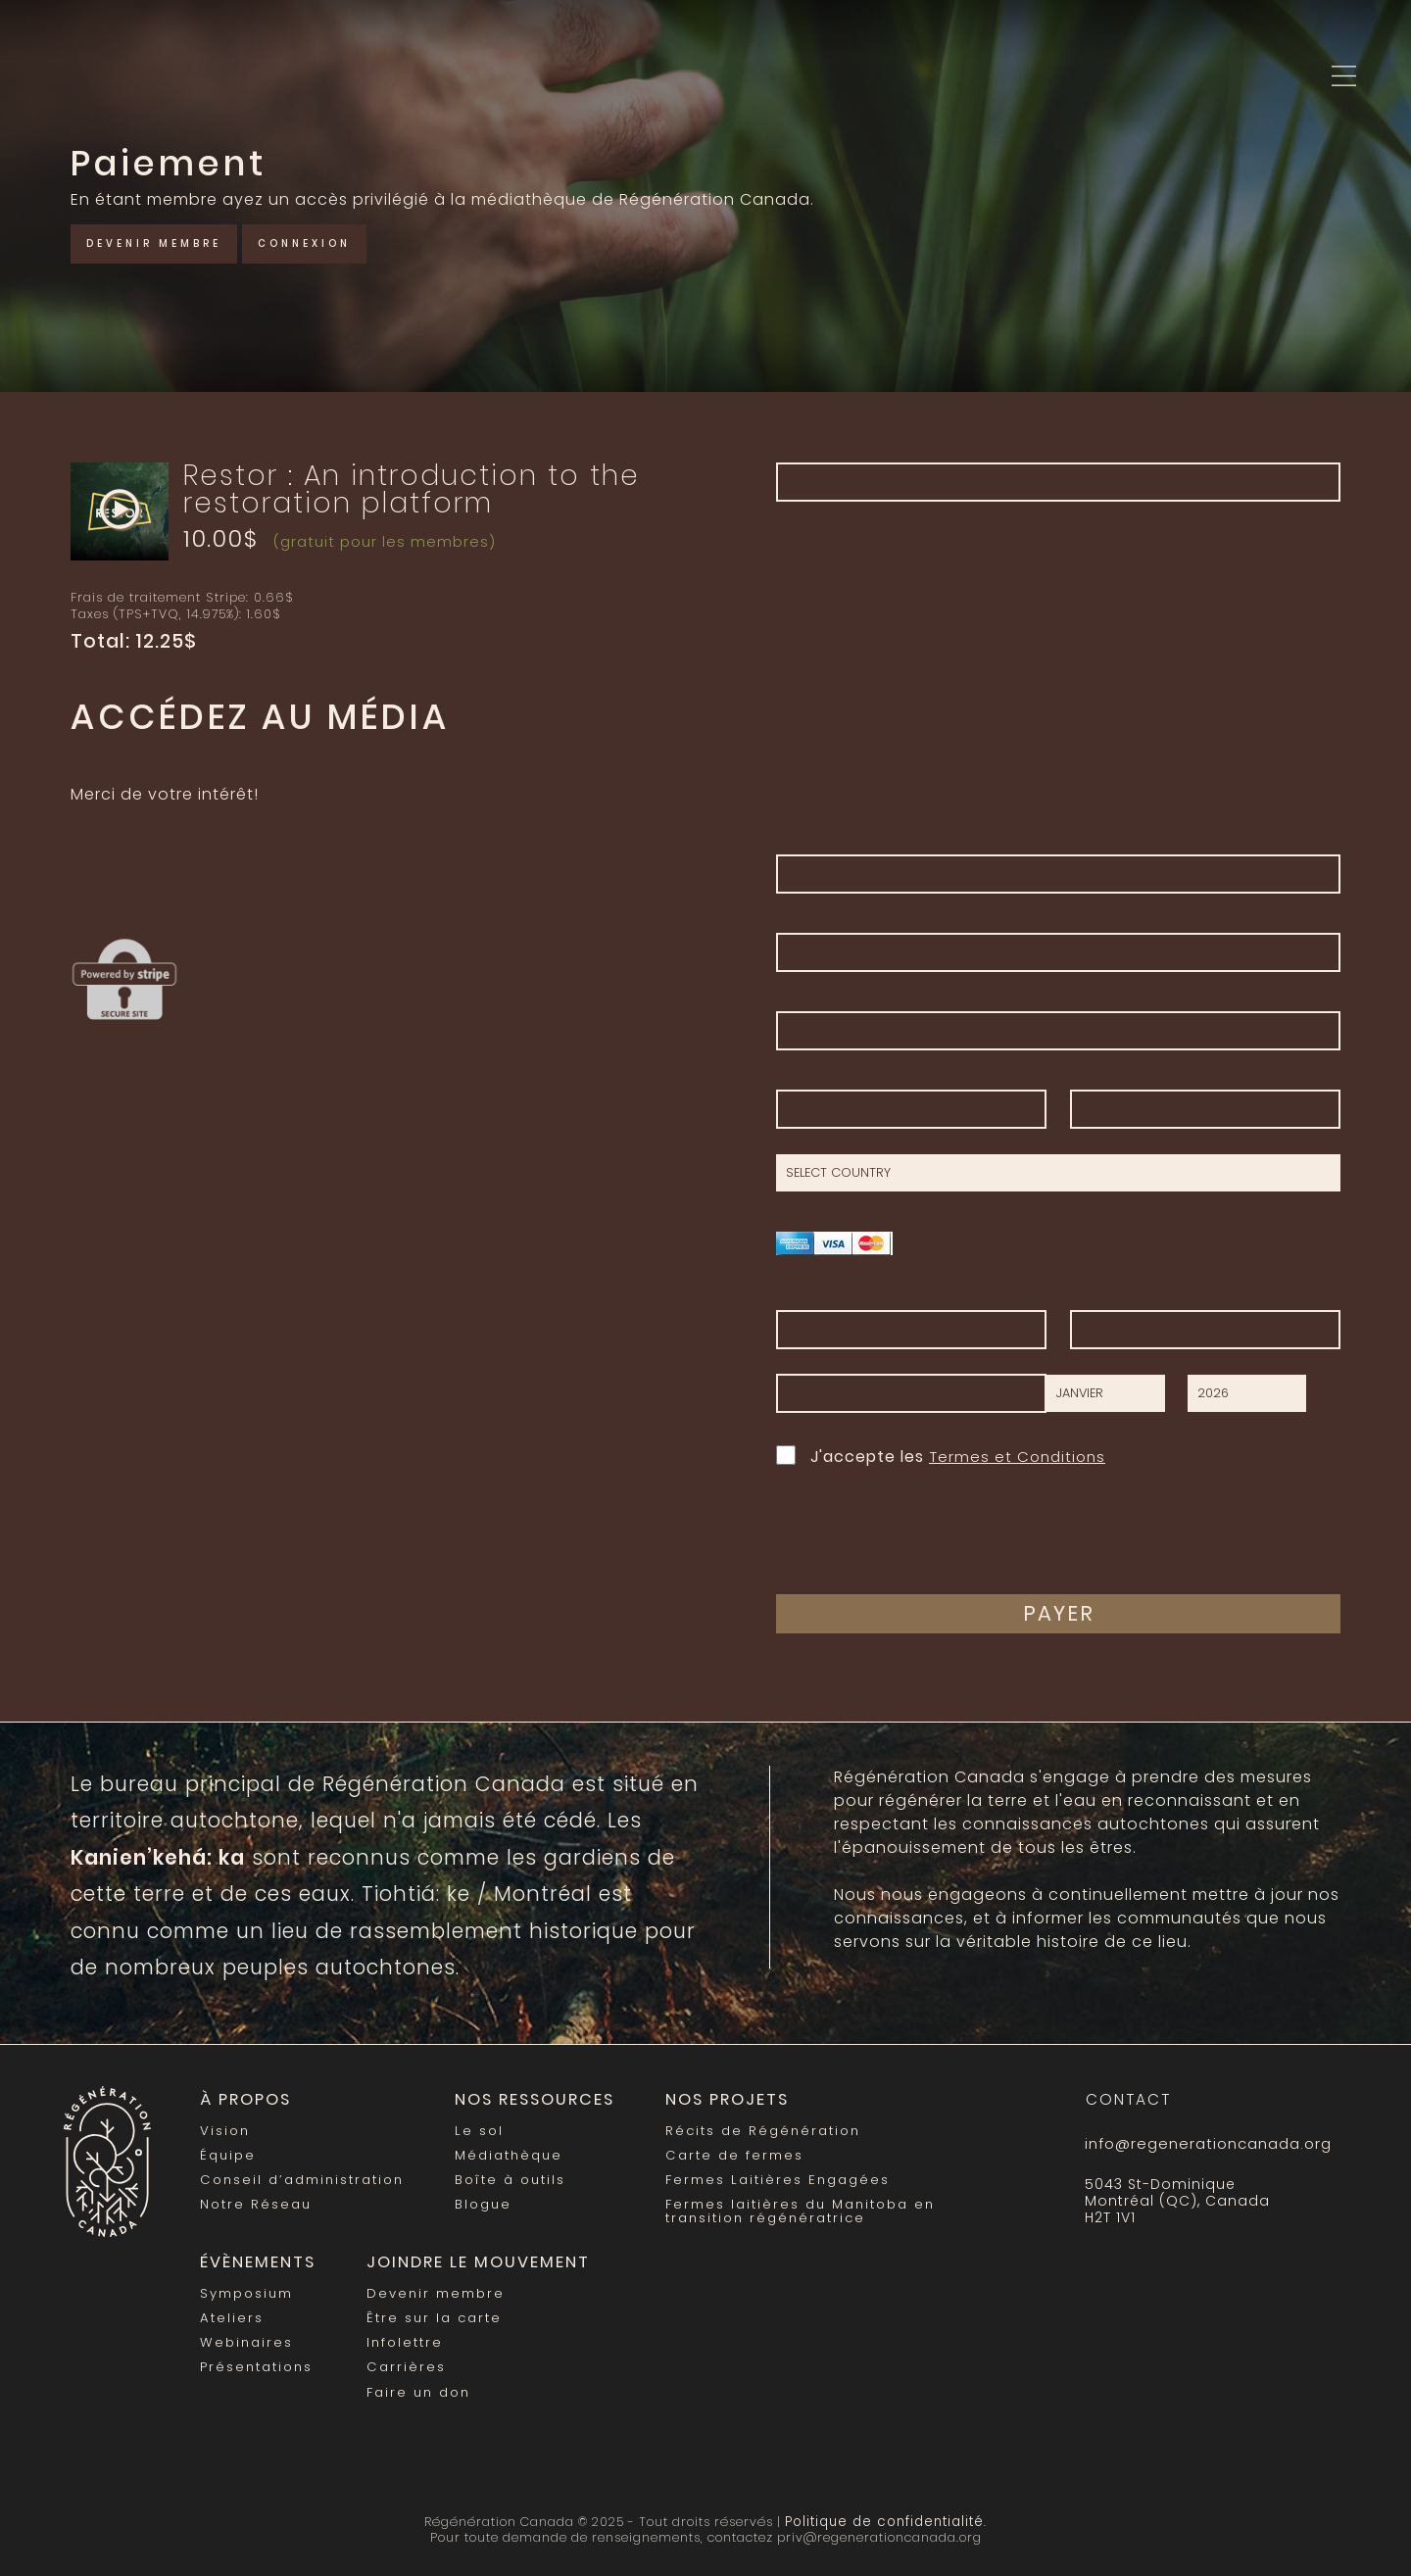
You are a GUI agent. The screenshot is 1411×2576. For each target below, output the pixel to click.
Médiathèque (506, 2152)
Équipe (227, 2152)
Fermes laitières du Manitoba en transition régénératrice (788, 2206)
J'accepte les (943, 1455)
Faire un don (414, 2381)
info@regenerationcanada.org (1205, 2144)
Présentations (256, 2358)
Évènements (253, 2257)
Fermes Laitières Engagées (766, 2176)
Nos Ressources (528, 2099)
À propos (244, 2099)
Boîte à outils (506, 2176)
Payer (1059, 1613)
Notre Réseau (255, 2200)
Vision (224, 2128)
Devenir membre (166, 241)
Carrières (403, 2358)
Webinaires (246, 2334)
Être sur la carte (429, 2310)
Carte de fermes (723, 2152)
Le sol (475, 2128)
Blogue (480, 2200)
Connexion (338, 241)
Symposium (246, 2286)
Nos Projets (715, 2099)
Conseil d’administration (300, 2176)
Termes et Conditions (1020, 1456)
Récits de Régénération (752, 2128)
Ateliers (231, 2310)
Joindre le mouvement (467, 2257)
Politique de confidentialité (885, 2510)
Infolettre (402, 2334)
